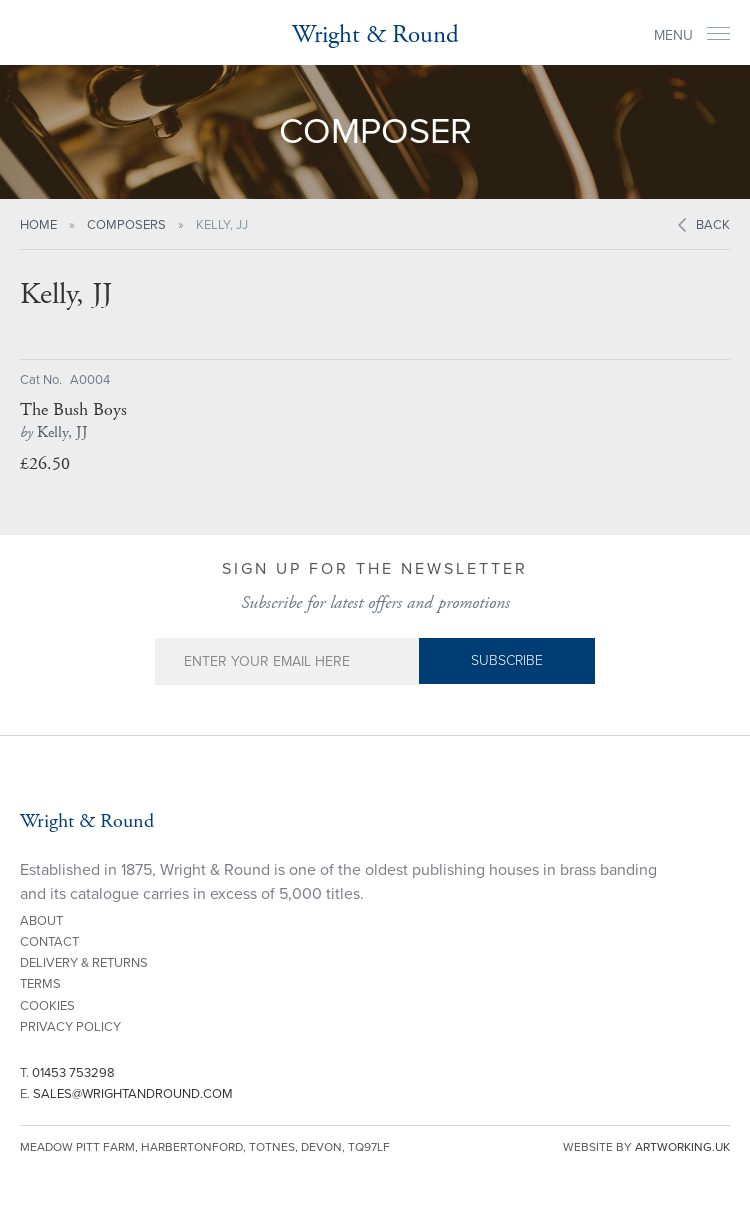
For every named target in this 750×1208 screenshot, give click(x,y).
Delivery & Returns (84, 963)
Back (713, 225)
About (41, 921)
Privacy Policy (70, 1027)
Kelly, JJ (54, 432)
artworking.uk (682, 1147)
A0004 (90, 380)
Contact (49, 942)
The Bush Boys (73, 410)
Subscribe (507, 660)
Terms (40, 984)
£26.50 (45, 463)
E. (126, 1094)
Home (38, 225)
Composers (126, 225)
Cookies (47, 1006)
